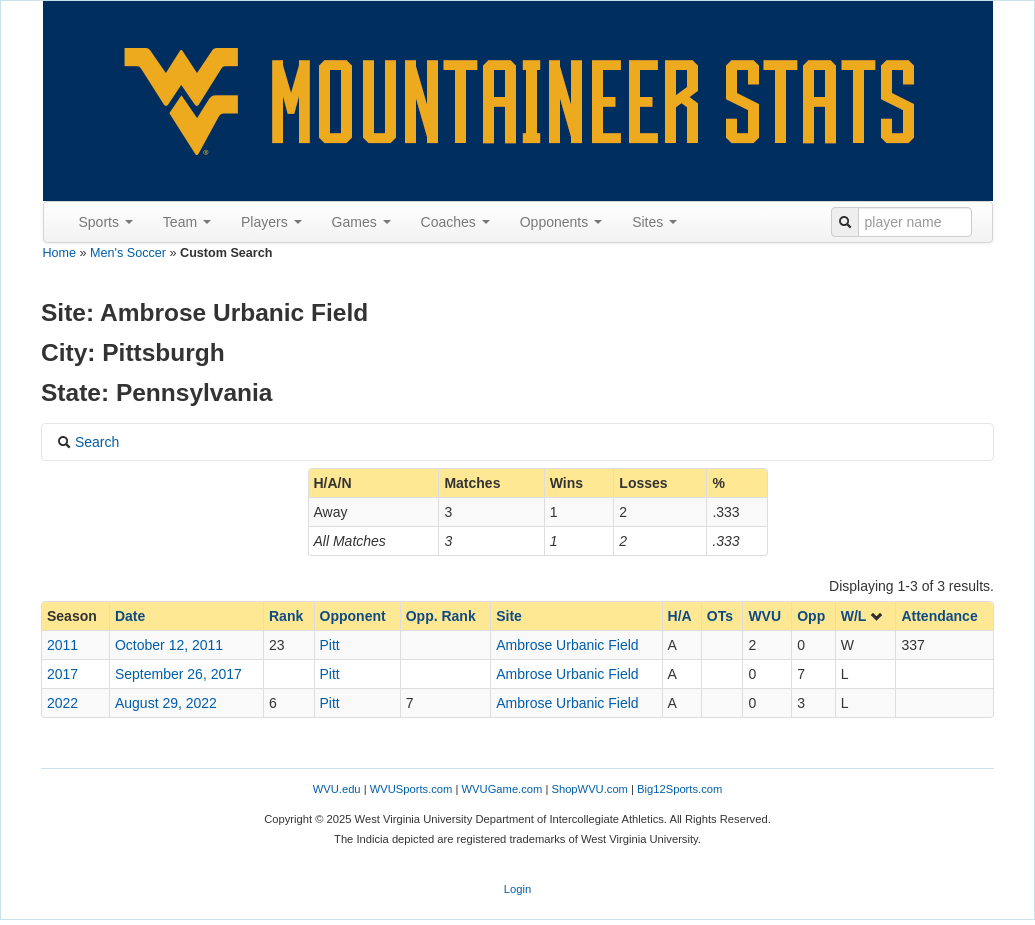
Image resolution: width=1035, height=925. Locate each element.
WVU (764, 616)
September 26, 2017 (178, 674)
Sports (106, 222)
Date (130, 616)
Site (509, 616)
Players (271, 222)
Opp (811, 616)
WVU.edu (337, 789)
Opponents (561, 222)
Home (60, 253)
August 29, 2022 (166, 703)
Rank (286, 616)
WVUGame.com (502, 789)
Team (187, 222)
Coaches (455, 222)
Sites (654, 222)
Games (361, 222)
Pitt (330, 645)
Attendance (939, 616)
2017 (62, 674)
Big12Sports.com (679, 789)
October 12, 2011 (169, 645)
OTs (720, 616)
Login (517, 889)
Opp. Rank (441, 616)
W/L (862, 616)
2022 (62, 703)
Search (88, 442)
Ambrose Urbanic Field (567, 645)
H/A (680, 616)
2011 (62, 645)
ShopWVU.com (589, 789)
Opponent (353, 616)
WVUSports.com (411, 789)
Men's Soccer (128, 253)
